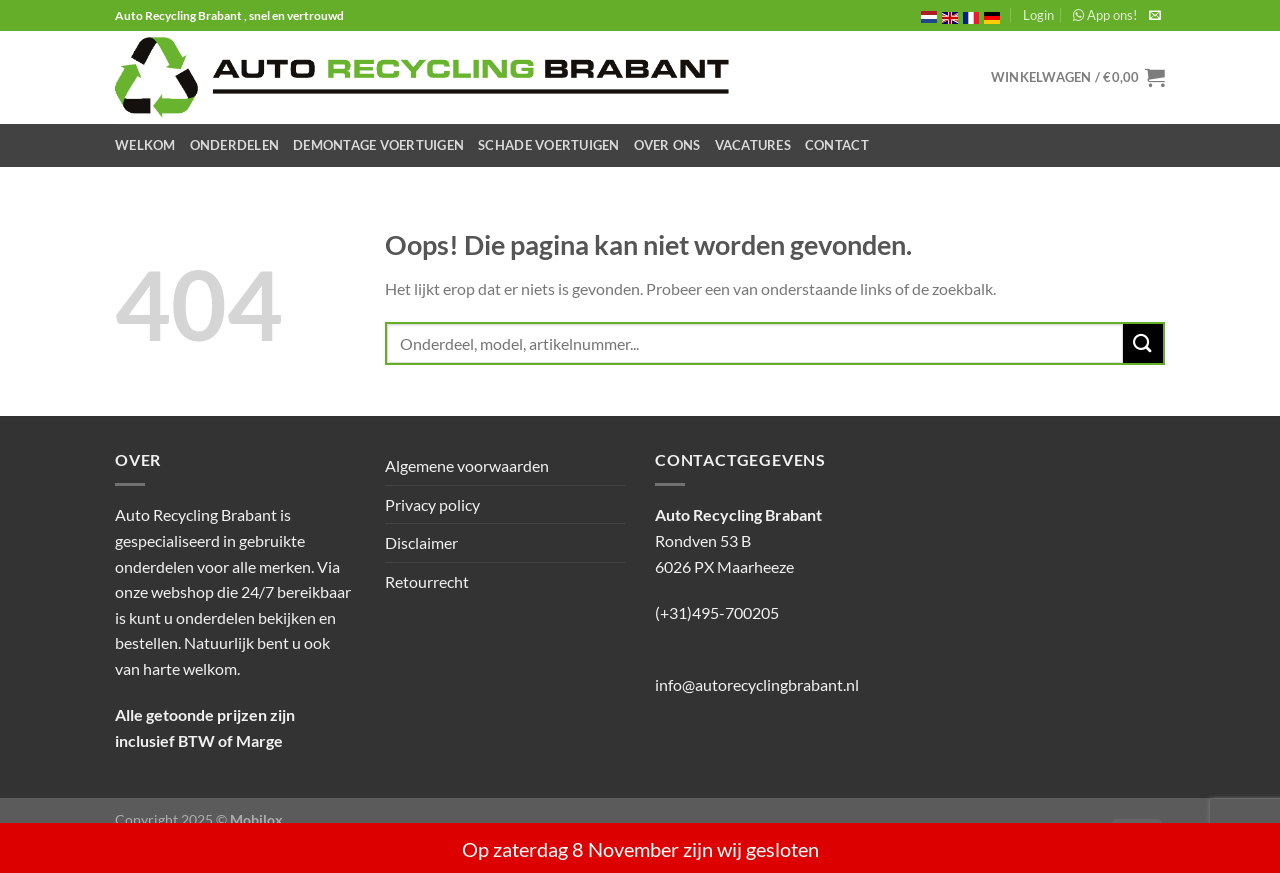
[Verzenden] (1143, 343)
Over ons (667, 145)
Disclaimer (421, 542)
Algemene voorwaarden (467, 465)
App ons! (1105, 15)
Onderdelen (235, 145)
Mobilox (256, 819)
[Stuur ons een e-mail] (1155, 16)
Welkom (145, 145)
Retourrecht (427, 581)
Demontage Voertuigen (378, 145)
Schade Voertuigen (548, 145)
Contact (837, 145)
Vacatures (753, 145)
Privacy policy (432, 504)
